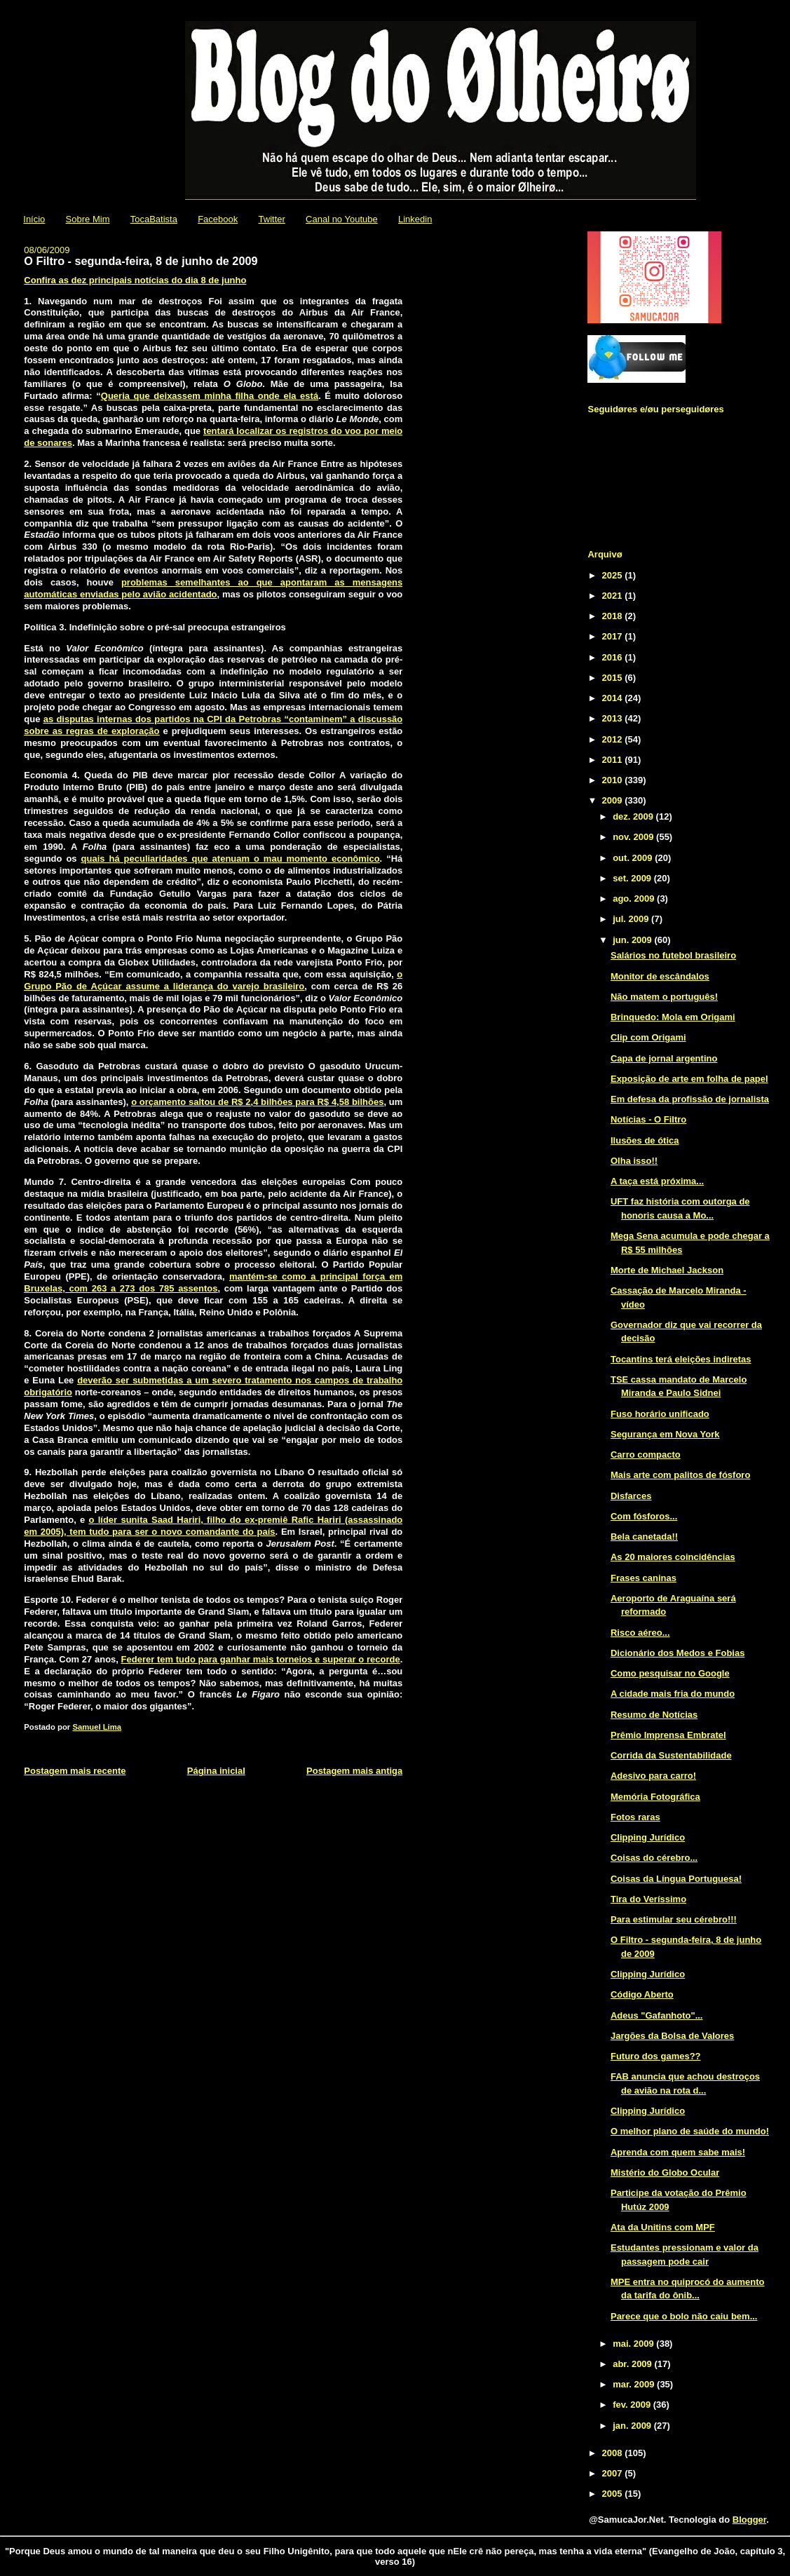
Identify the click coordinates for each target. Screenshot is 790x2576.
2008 (613, 2453)
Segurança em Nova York (665, 1434)
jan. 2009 (633, 2425)
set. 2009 (633, 878)
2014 (613, 698)
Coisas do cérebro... (654, 1857)
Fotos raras (635, 1817)
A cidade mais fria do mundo (673, 1693)
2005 (613, 2493)
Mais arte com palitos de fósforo (680, 1475)
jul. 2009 (632, 919)
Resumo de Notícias (654, 1714)
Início (34, 219)
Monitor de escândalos (660, 976)
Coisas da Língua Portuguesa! (676, 1878)
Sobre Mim (88, 219)
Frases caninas (643, 1578)
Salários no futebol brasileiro (673, 955)
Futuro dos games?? (656, 2056)
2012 (613, 739)
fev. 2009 (633, 2404)
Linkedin (415, 219)
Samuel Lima (96, 1727)
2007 (613, 2473)
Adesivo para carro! (653, 1775)
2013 (613, 718)
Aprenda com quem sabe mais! (678, 2152)
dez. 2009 (634, 816)
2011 (613, 759)
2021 (613, 595)
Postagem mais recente (74, 1770)
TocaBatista (153, 219)
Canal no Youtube (342, 219)
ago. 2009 (635, 898)
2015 (613, 677)
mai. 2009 (634, 2343)
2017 (613, 636)
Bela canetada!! (644, 1536)
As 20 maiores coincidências (673, 1557)
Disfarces (631, 1496)
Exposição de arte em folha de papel (689, 1078)
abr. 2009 (633, 2364)
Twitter (272, 219)
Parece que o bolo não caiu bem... (684, 2316)
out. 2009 (634, 858)
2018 (613, 616)
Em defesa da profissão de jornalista (690, 1099)
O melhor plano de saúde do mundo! (690, 2131)
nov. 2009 (634, 837)
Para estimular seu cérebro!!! (674, 1919)
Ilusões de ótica (645, 1140)
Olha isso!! (634, 1160)
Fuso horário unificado (660, 1414)
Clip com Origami (648, 1037)
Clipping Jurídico (648, 1837)
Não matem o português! (664, 996)
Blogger (749, 2519)
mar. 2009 (635, 2384)
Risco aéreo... (640, 1632)
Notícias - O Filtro (648, 1119)
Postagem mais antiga (354, 1770)
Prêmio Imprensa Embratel (668, 1735)
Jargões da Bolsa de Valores (672, 2036)
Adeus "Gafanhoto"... (657, 2015)
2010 (613, 780)
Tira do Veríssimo (648, 1899)
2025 (613, 575)
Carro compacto (646, 1454)
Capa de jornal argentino (664, 1058)
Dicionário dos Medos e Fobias (677, 1653)
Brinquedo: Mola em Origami (673, 1017)
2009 (613, 800)
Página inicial (216, 1770)
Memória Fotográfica (655, 1796)
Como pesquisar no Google (670, 1673)
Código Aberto (642, 1994)
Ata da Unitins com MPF (663, 2227)
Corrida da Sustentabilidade (671, 1755)
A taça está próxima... (657, 1181)
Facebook (218, 219)
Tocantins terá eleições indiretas (681, 1359)
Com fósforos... (644, 1516)
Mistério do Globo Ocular (665, 2172)
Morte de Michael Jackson (667, 1270)
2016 (613, 657)
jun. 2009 (633, 940)
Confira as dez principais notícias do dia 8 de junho (135, 280)
